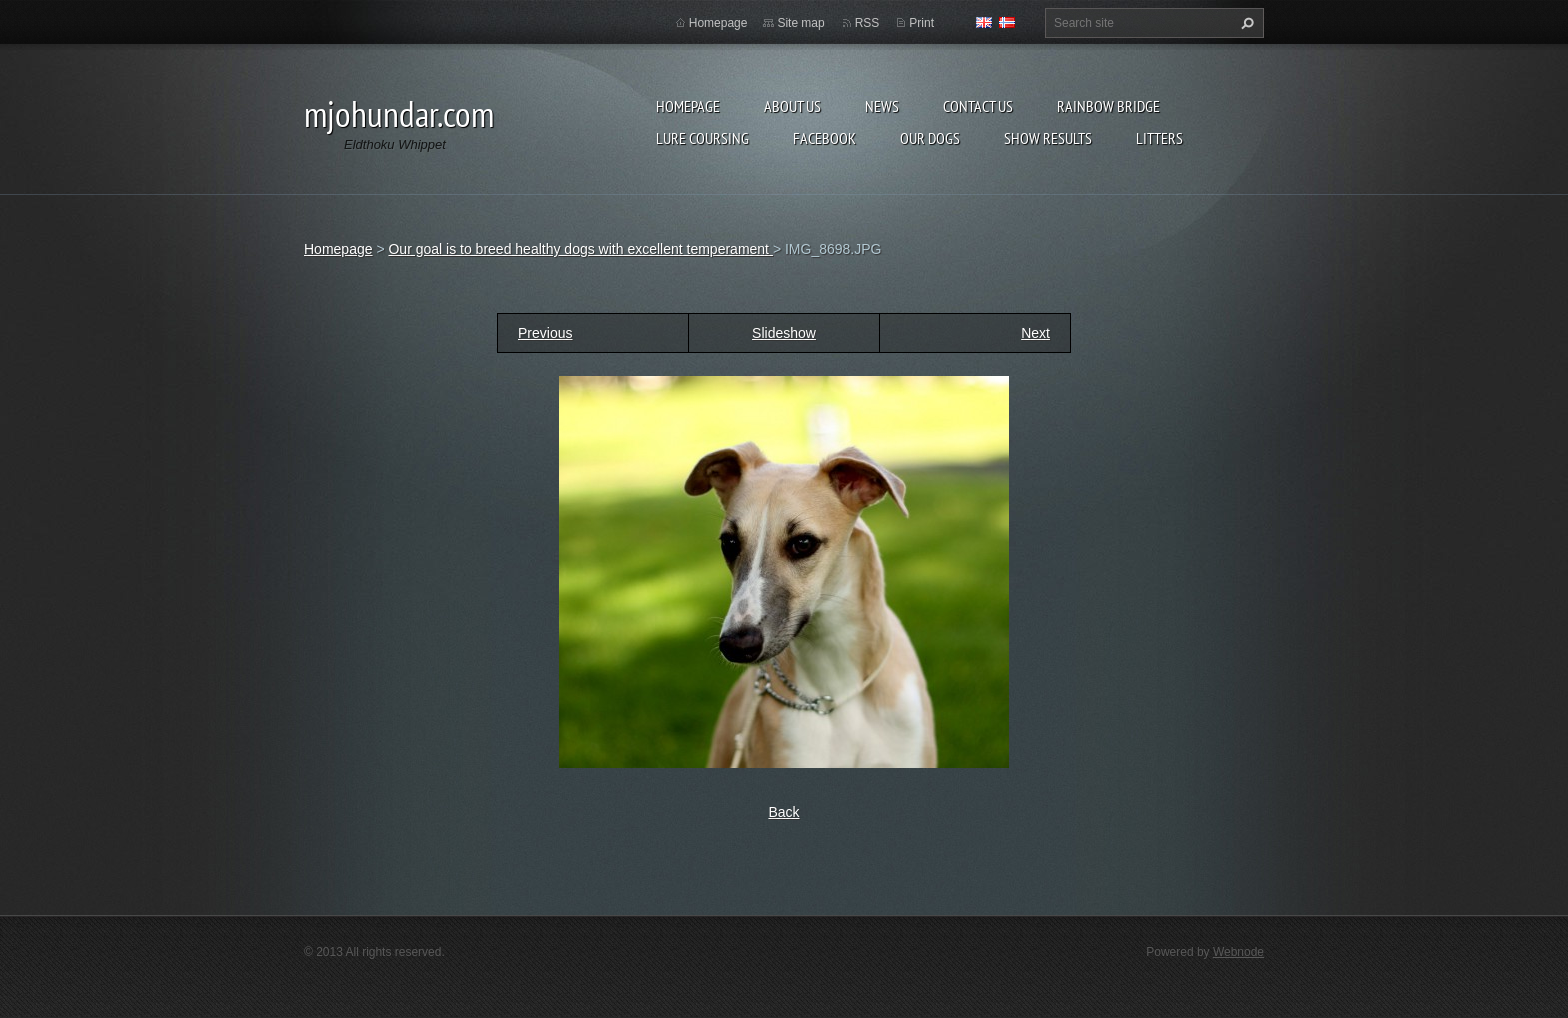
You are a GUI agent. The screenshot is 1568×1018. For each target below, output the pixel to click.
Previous (545, 333)
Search (1245, 23)
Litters (1159, 138)
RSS (867, 23)
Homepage (688, 106)
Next (1035, 333)
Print (921, 23)
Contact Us (978, 106)
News (882, 106)
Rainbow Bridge (1108, 106)
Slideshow (784, 333)
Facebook (824, 138)
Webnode (1238, 952)
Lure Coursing (702, 138)
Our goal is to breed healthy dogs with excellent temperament (580, 249)
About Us (792, 106)
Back (783, 812)
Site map (800, 23)
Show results (1048, 138)
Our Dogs (930, 138)
